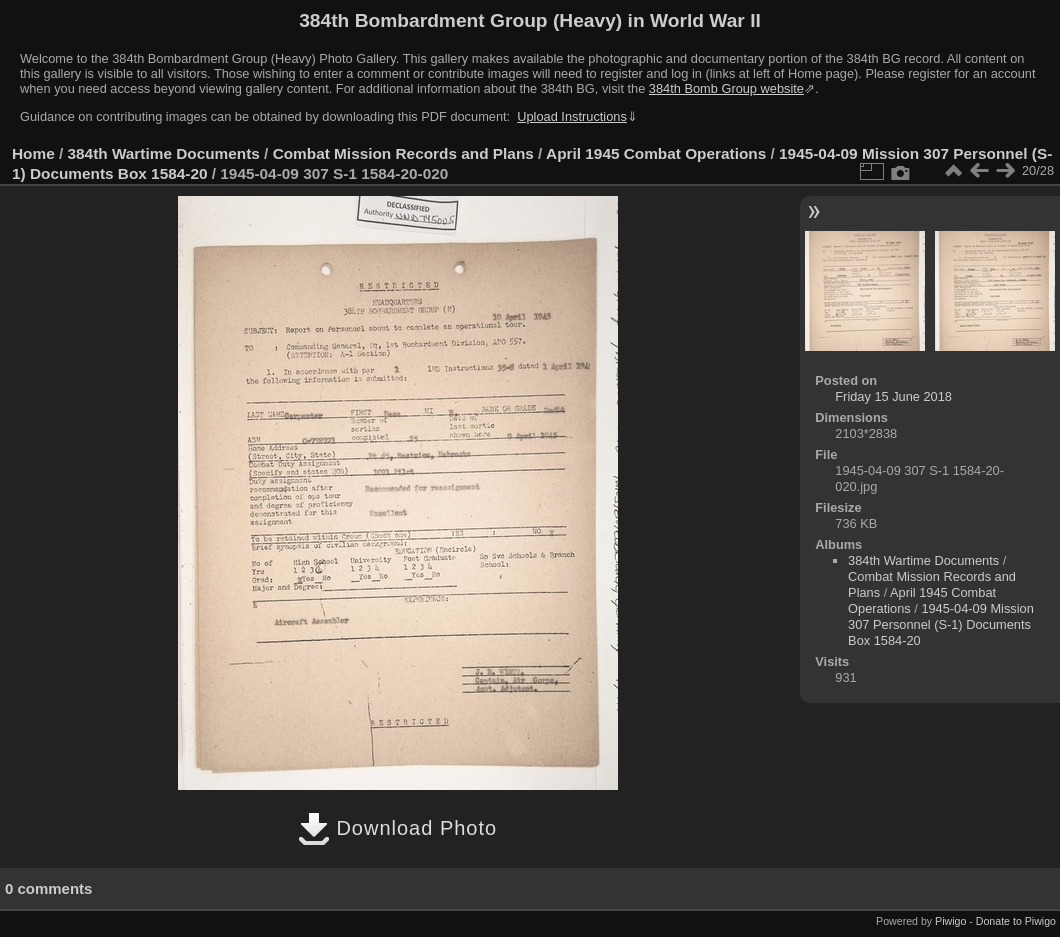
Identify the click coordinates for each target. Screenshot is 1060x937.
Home (33, 153)
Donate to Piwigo (1016, 921)
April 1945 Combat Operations (656, 153)
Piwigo (950, 921)
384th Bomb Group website (726, 88)
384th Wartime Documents (164, 153)
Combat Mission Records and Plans (403, 153)
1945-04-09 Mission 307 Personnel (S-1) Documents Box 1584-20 (941, 624)
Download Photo (397, 828)
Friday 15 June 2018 (893, 396)
